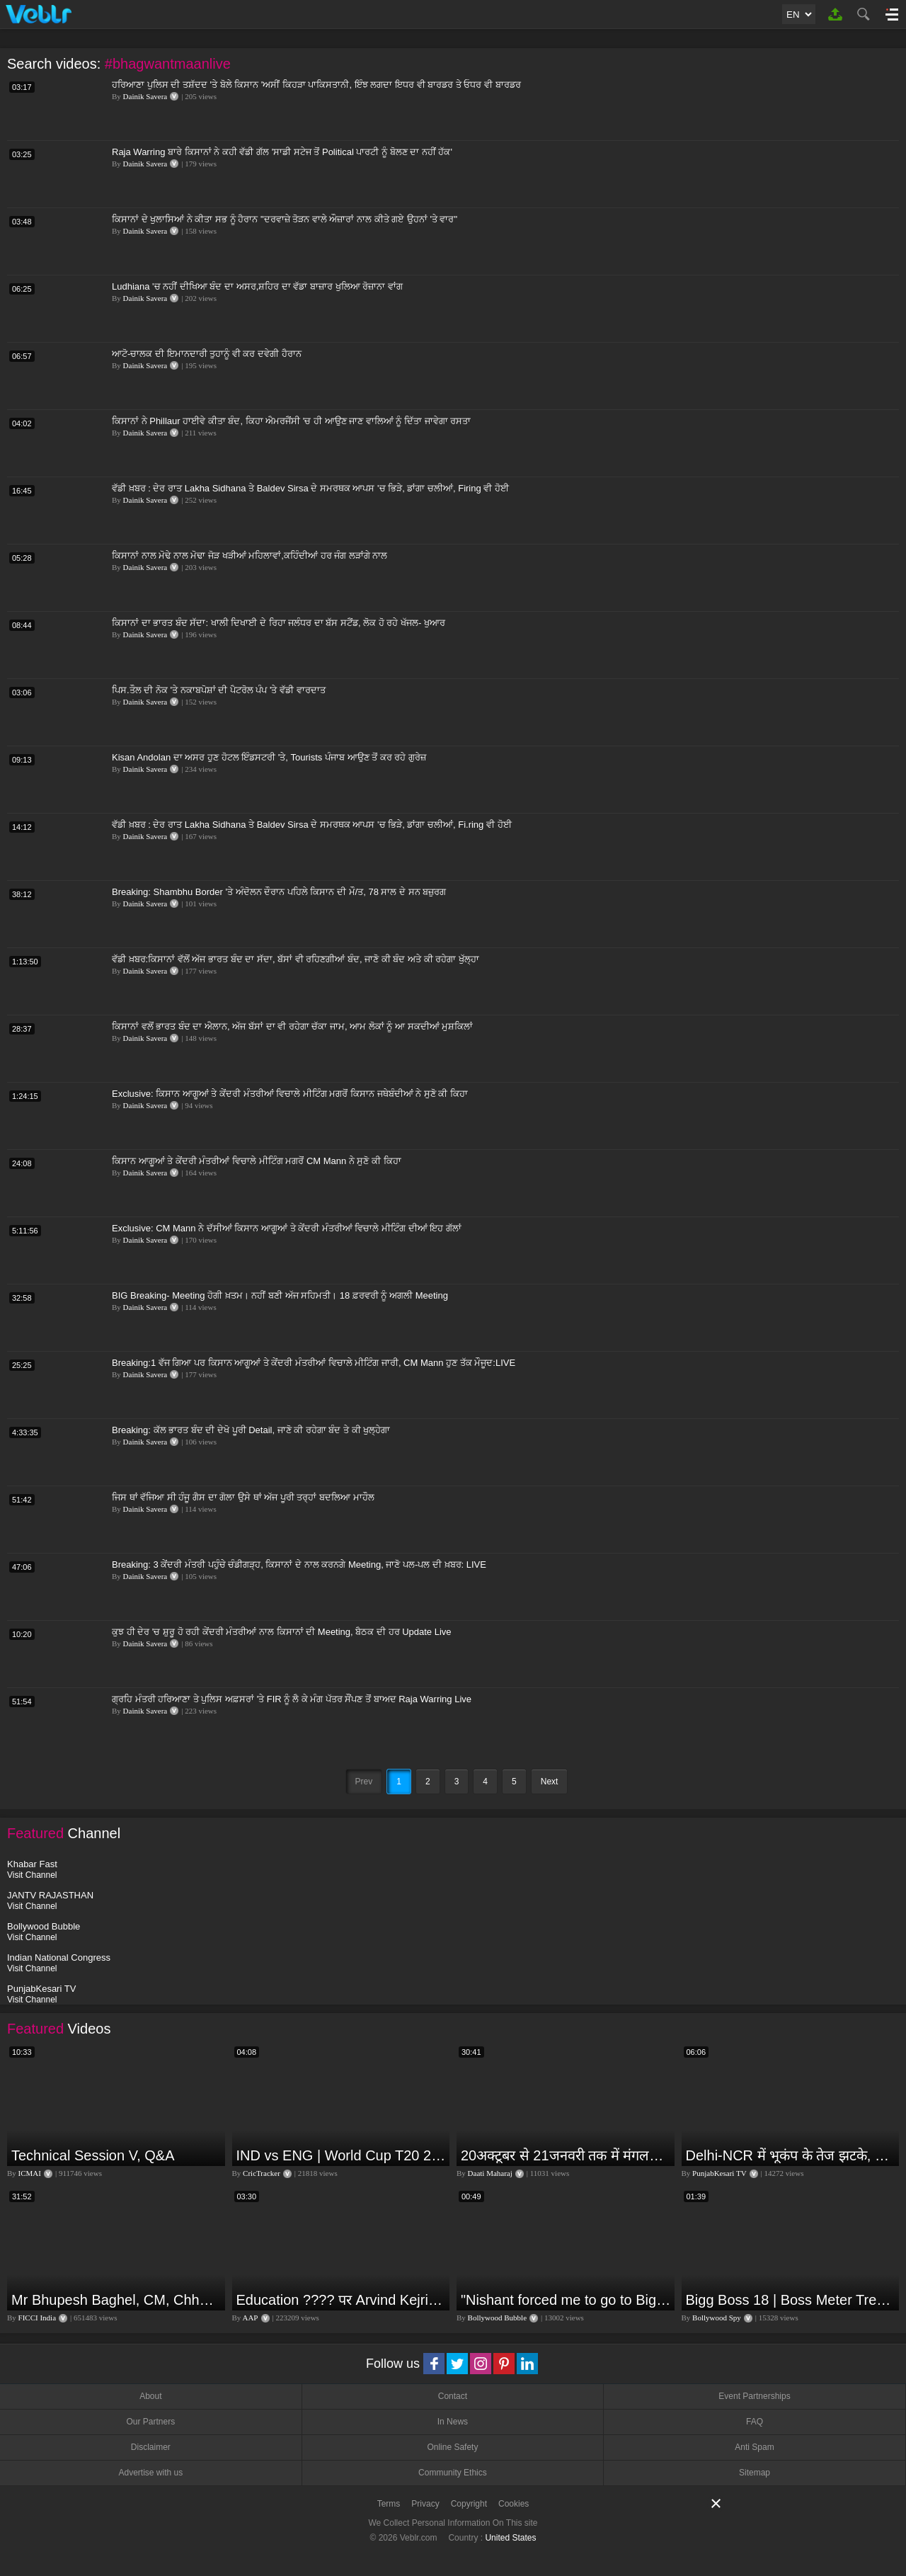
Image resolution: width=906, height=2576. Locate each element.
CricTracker (261, 2173)
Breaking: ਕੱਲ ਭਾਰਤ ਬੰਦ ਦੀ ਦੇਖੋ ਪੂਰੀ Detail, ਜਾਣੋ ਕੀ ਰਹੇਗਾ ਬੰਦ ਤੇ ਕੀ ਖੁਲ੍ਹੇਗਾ (251, 1430)
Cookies (513, 2504)
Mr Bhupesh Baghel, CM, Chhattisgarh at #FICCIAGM (116, 2300)
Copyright (469, 2504)
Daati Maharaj (490, 2173)
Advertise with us (150, 2473)
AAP (250, 2317)
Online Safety (452, 2447)
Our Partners (150, 2422)
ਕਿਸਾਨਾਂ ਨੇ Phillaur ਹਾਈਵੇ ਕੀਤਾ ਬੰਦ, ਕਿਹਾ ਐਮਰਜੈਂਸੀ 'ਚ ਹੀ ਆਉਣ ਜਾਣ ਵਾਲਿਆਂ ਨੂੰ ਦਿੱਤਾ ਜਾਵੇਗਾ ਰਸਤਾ (291, 421)
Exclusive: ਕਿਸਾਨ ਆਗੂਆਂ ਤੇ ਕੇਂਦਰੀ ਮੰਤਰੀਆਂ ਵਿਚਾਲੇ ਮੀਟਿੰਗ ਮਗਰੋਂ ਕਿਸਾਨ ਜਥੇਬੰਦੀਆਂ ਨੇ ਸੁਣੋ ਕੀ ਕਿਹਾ (290, 1093)
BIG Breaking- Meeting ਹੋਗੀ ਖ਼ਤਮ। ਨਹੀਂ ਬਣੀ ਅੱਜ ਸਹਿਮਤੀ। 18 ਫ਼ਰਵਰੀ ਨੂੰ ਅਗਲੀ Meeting (280, 1295)
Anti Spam (754, 2447)
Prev (364, 1781)
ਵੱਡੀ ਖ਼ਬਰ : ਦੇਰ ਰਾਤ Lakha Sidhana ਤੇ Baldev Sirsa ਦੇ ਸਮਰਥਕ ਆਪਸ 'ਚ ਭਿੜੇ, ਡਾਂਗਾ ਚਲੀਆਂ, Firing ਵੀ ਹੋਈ (310, 488)
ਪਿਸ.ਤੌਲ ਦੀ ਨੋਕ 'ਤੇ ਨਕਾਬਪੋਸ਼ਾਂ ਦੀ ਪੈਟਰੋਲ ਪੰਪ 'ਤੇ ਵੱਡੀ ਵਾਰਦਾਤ (219, 690)
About (150, 2396)
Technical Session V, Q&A (93, 2155)
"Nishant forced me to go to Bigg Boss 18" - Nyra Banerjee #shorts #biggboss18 (566, 2300)
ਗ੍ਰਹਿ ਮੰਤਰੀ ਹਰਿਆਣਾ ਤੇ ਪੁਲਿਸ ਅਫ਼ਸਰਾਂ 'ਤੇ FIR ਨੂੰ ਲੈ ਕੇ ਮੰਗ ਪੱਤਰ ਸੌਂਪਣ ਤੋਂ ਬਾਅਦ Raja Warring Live (291, 1699)
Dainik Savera (145, 96)
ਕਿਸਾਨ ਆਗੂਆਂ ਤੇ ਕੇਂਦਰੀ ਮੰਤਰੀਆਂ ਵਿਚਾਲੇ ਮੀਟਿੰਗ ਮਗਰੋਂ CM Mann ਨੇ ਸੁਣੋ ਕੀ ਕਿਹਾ (256, 1161)
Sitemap (754, 2473)
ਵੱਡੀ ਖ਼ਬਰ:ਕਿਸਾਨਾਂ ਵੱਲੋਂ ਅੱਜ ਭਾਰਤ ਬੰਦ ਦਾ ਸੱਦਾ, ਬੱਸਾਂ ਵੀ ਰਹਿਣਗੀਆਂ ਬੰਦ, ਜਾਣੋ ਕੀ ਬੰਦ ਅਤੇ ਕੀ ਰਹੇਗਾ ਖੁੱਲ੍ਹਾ (295, 959)
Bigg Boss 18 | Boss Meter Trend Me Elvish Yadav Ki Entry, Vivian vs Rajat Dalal (791, 2300)
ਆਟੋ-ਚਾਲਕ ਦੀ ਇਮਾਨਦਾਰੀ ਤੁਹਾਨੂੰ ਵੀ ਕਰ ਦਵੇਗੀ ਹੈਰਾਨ (207, 353)
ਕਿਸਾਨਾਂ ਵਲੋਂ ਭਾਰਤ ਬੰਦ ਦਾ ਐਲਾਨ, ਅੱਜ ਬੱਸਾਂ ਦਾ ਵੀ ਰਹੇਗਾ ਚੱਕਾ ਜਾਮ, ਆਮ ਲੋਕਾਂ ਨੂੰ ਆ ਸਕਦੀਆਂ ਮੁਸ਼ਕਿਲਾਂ (292, 1026)
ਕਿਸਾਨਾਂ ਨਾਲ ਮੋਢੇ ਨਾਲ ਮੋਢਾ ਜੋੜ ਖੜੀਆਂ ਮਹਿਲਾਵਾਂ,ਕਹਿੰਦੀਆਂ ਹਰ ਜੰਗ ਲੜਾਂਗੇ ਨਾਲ (249, 555)
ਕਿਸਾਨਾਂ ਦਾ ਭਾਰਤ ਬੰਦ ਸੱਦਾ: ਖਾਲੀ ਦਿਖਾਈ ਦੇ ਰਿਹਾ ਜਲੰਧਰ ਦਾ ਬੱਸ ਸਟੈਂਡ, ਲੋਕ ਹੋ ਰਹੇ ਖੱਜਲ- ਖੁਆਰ (278, 622)
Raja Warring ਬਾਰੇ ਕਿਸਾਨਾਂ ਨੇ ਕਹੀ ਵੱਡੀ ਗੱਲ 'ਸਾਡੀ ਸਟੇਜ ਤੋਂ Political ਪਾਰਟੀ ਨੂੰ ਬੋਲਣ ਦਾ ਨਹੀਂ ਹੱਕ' (282, 152)
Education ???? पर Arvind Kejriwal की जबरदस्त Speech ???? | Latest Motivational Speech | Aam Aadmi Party (341, 2300)
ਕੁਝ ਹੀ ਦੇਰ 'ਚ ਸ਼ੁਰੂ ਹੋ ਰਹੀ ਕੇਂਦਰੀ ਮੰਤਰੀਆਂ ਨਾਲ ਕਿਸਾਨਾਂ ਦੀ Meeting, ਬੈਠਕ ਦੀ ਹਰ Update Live (282, 1631)
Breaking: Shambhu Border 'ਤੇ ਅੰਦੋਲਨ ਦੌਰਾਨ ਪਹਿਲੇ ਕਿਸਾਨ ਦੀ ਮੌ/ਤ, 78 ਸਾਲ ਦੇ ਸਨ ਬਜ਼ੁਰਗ (279, 892)
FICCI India (37, 2317)
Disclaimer (151, 2447)
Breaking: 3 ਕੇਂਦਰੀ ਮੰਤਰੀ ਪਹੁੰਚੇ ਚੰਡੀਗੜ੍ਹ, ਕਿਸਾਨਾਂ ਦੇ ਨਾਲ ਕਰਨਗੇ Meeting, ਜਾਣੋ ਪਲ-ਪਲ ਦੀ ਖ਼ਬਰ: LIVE (299, 1564)
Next (549, 1781)
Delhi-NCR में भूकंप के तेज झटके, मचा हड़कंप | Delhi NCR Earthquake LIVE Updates (791, 2155)
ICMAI (29, 2173)
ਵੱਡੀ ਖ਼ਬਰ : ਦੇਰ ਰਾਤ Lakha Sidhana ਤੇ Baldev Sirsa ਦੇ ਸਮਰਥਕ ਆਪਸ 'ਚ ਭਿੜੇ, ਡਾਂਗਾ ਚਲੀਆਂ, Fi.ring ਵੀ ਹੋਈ (312, 824)
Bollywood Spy (716, 2317)
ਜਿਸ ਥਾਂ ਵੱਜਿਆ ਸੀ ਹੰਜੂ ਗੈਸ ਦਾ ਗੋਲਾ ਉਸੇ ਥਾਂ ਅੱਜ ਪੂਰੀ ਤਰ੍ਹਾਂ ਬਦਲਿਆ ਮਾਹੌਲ (243, 1497)
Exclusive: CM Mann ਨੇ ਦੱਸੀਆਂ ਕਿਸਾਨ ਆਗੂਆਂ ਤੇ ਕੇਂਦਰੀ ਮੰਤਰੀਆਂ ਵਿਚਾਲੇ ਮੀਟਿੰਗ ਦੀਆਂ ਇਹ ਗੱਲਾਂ (286, 1228)
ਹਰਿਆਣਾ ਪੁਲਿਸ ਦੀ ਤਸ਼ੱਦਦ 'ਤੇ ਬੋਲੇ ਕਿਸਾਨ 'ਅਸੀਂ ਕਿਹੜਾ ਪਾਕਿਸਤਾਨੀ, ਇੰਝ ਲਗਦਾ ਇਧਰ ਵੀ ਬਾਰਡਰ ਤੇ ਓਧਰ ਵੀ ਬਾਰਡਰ (316, 84)
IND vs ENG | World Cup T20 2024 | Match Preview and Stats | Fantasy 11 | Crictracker (341, 2155)
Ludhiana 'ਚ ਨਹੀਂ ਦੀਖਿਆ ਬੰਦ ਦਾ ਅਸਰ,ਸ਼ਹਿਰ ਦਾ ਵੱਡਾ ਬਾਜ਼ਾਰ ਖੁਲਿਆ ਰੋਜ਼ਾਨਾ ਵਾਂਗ (257, 286)
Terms (389, 2504)
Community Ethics (452, 2473)
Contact (452, 2396)
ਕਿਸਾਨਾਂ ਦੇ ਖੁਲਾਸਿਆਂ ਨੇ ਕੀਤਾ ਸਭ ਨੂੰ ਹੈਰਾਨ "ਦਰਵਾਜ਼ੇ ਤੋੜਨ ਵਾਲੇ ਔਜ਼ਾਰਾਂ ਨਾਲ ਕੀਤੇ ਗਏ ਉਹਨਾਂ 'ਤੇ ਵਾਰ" (284, 219)
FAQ (754, 2422)
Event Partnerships (754, 2396)
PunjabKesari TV (719, 2173)
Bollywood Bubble (497, 2317)
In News (452, 2422)
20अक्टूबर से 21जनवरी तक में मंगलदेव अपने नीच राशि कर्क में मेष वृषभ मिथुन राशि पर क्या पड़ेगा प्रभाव (566, 2155)
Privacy (425, 2504)
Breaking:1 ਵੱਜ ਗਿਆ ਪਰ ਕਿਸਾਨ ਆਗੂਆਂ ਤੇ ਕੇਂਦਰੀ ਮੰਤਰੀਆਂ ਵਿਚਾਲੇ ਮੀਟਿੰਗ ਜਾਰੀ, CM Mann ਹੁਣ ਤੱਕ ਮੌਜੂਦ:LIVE (313, 1362)
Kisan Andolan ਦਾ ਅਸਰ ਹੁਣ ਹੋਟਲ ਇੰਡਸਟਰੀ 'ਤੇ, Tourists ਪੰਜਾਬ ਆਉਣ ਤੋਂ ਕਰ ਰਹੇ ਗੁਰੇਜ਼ (269, 757)
